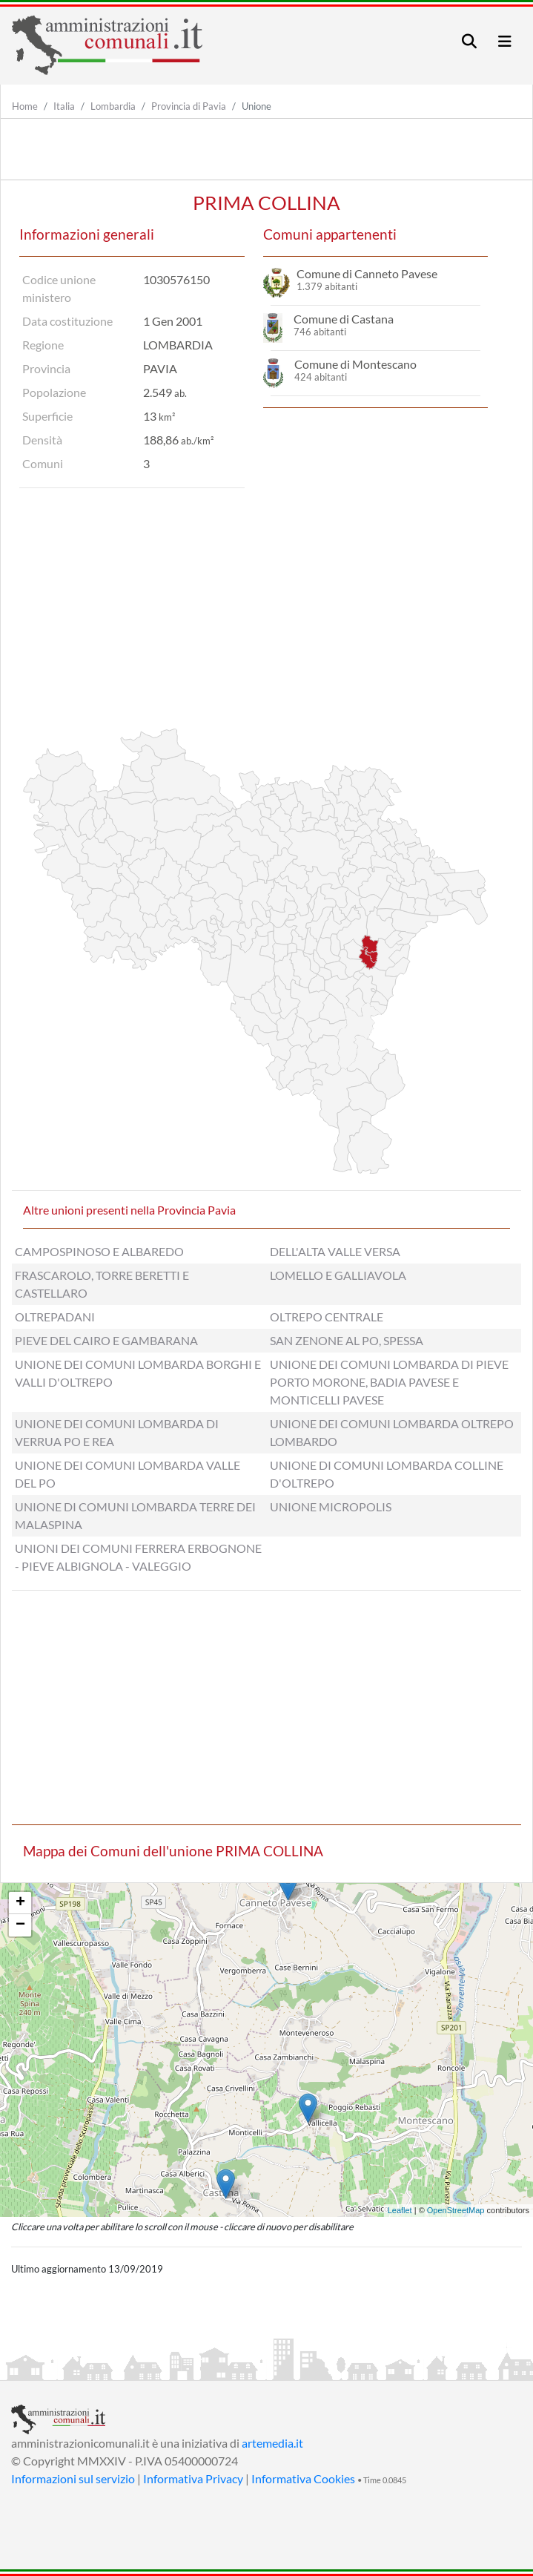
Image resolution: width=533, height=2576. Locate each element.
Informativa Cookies (303, 2478)
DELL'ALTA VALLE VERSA (335, 1251)
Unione (256, 106)
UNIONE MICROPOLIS (330, 1506)
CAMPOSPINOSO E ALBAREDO (99, 1251)
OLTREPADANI (55, 1317)
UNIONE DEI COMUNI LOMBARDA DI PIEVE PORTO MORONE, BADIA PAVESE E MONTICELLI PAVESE (389, 1382)
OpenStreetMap (456, 2210)
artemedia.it (272, 2443)
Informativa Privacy (193, 2478)
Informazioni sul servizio (73, 2478)
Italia (64, 106)
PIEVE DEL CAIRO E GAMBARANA (106, 1340)
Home (25, 106)
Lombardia (113, 106)
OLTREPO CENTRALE (326, 1317)
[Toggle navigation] (469, 41)
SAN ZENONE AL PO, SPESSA (346, 1340)
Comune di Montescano (355, 364)
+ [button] (20, 1903)
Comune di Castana (344, 319)
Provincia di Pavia (188, 106)
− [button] (20, 1925)
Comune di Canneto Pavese (367, 273)
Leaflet (400, 2210)
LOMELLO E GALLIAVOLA (338, 1275)
